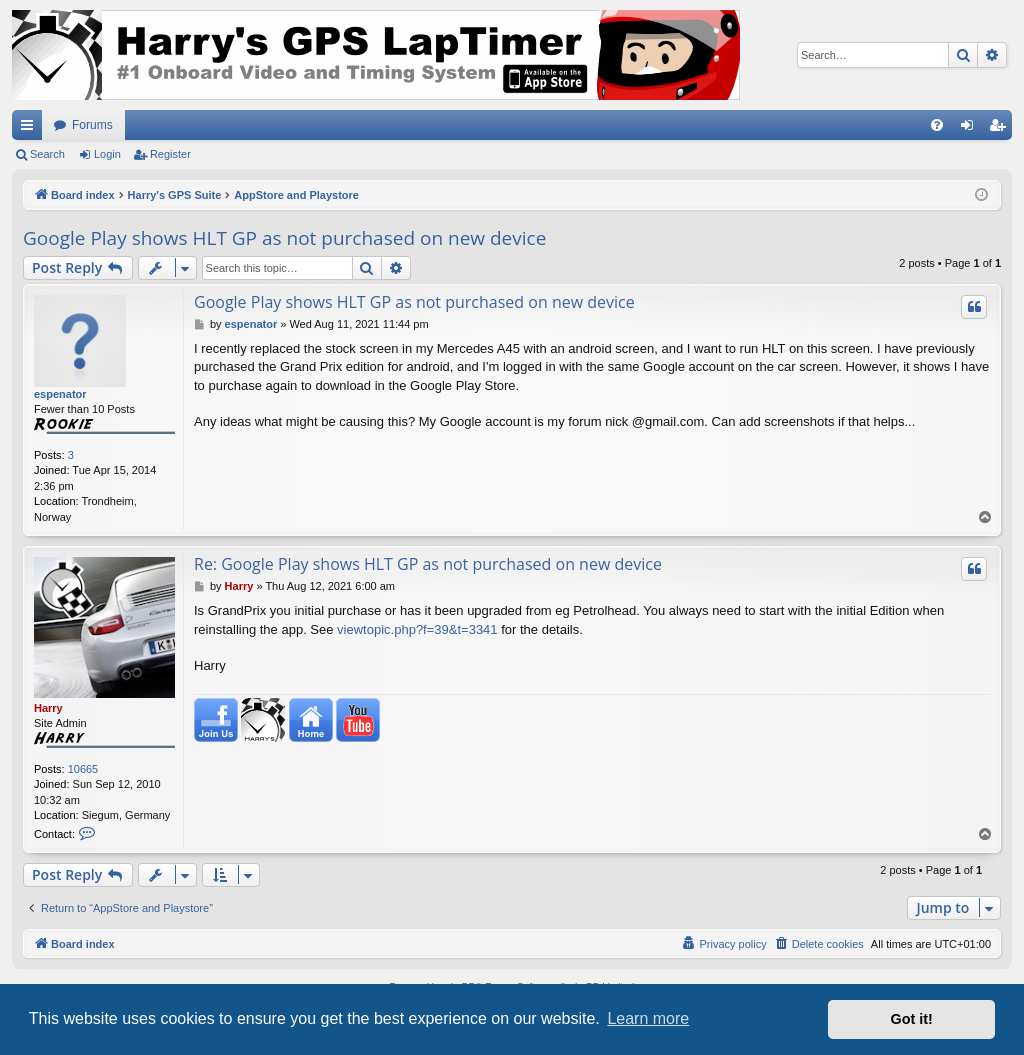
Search (47, 154)
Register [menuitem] (1001, 129)
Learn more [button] (648, 1018)
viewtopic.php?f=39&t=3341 (417, 629)
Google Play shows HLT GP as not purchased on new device (284, 238)
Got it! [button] (912, 1019)
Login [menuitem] (971, 129)
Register (170, 154)
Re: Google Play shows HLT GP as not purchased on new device (428, 564)
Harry (48, 708)
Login (107, 154)
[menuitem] (937, 125)
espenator (60, 394)
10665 (83, 769)
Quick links (31, 129)
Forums (92, 125)
